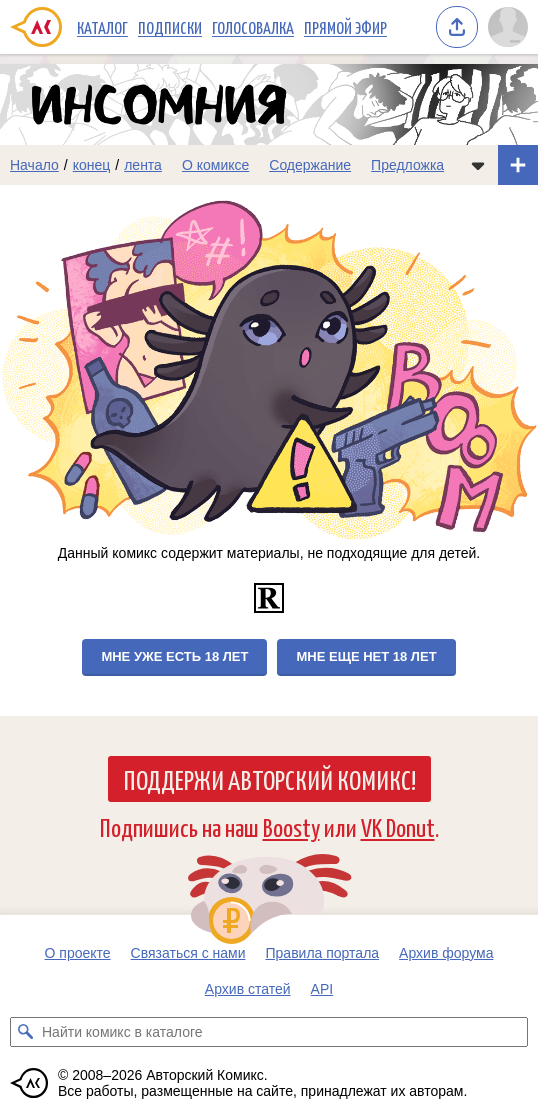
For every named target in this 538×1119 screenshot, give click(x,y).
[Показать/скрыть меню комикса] (478, 165)
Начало (34, 165)
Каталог (102, 27)
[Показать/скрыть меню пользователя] (508, 27)
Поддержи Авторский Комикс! (269, 779)
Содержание (310, 165)
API (322, 989)
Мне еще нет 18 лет (366, 656)
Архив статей (248, 989)
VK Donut (398, 826)
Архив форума (446, 953)
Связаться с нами (188, 953)
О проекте (78, 953)
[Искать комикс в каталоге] (25, 1032)
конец (92, 165)
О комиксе (215, 165)
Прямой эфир (345, 27)
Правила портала (323, 953)
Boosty (291, 826)
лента (143, 165)
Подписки (170, 27)
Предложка (407, 165)
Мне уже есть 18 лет (174, 656)
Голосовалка (253, 27)
